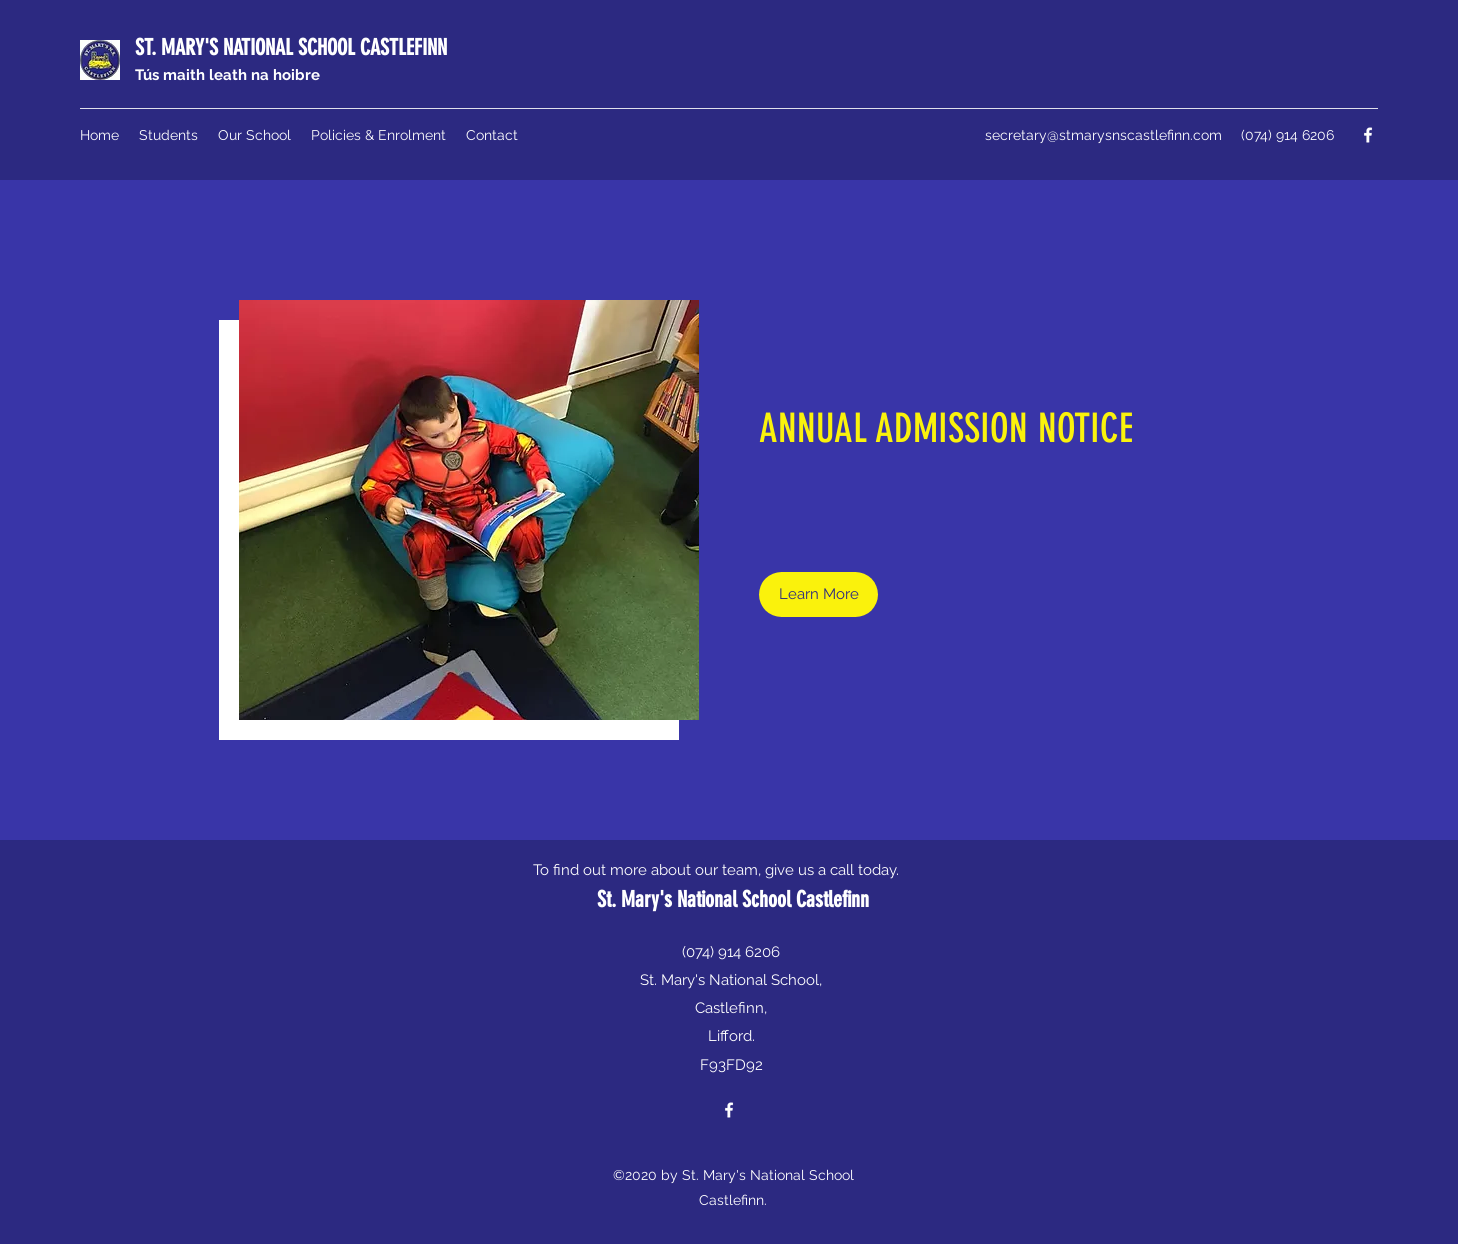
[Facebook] (1368, 135)
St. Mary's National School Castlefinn (733, 899)
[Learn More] (818, 594)
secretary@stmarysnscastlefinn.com (1103, 135)
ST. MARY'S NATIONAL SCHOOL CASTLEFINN (291, 47)
